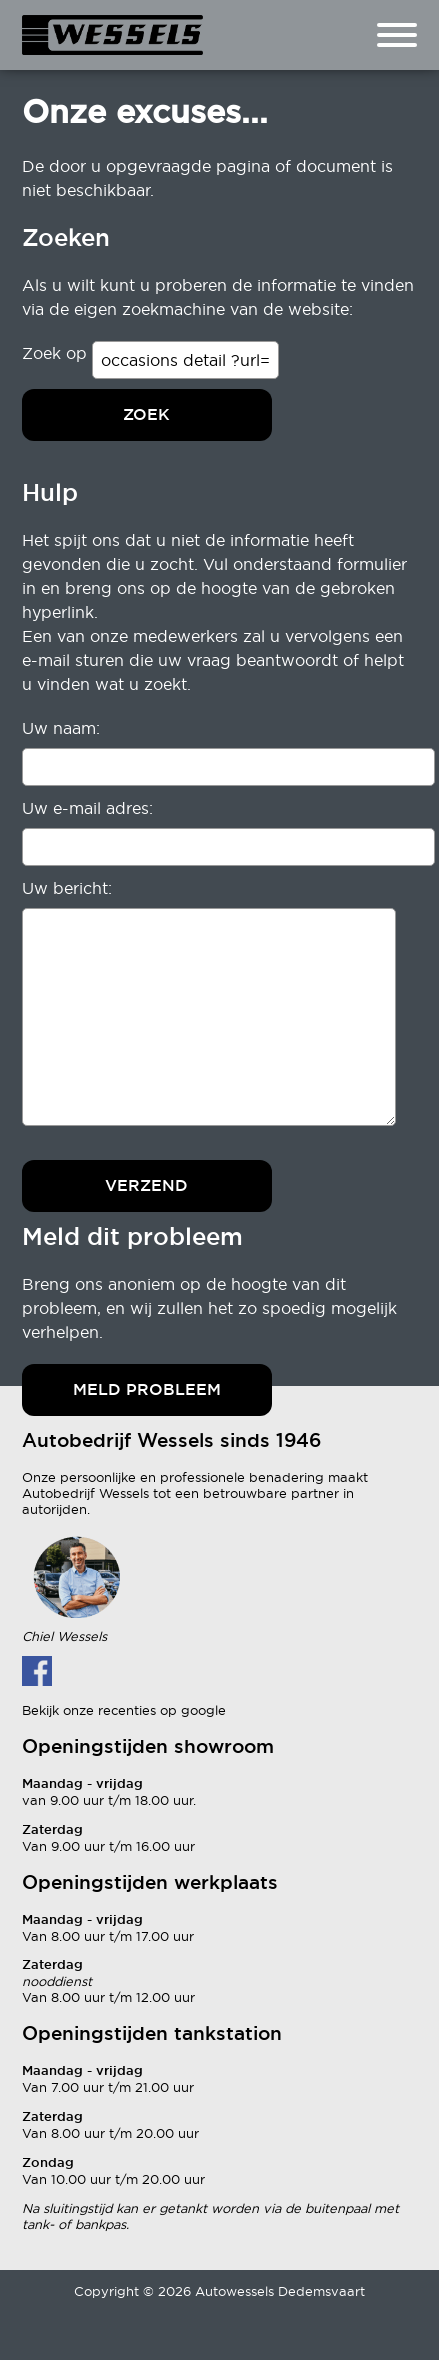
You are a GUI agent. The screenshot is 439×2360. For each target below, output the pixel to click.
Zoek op (57, 353)
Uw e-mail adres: (87, 808)
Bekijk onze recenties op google (124, 1710)
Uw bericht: (67, 888)
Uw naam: (61, 728)
